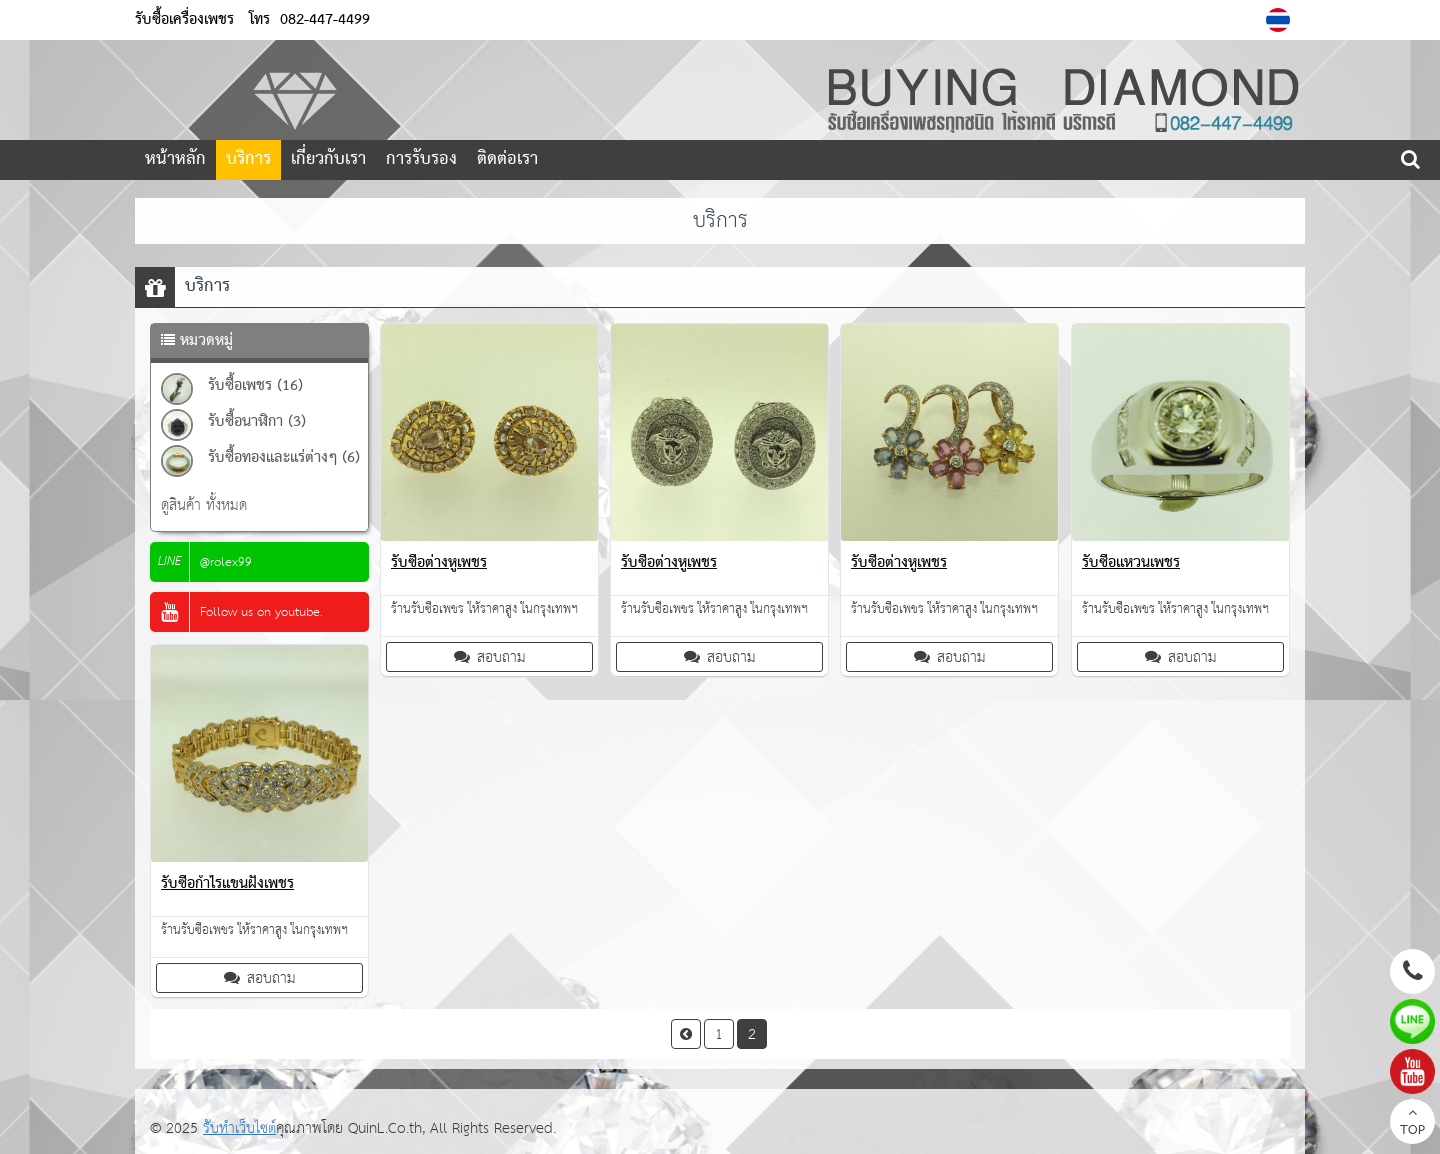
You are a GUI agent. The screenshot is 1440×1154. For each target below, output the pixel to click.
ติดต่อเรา (507, 159)
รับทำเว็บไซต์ (239, 1128)
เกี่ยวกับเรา (328, 159)
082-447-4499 (325, 20)
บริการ (248, 159)
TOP (1412, 1124)
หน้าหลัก (175, 159)
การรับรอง (421, 159)
